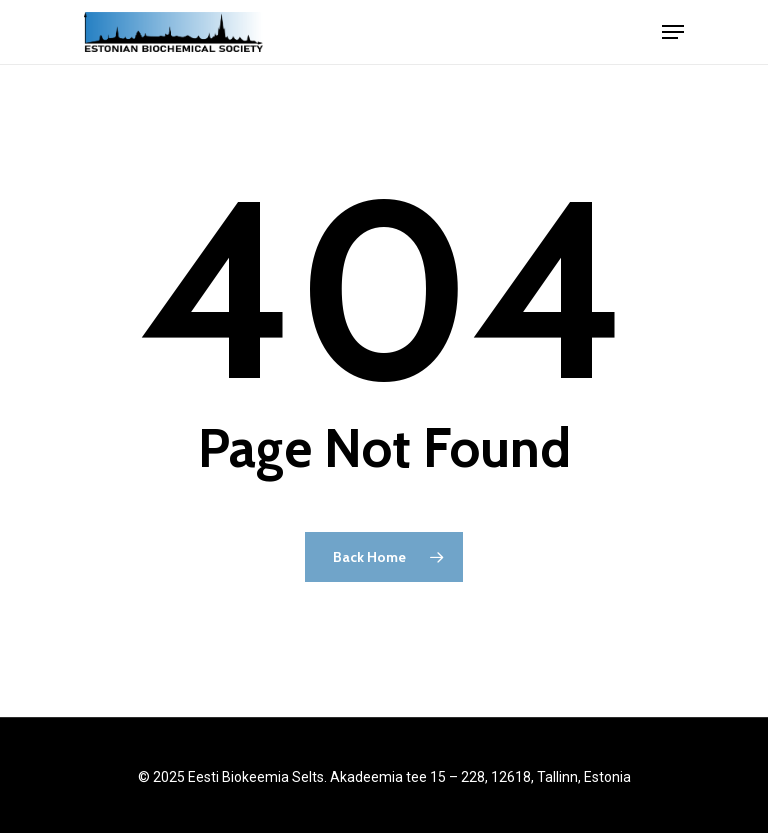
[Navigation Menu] (673, 32)
